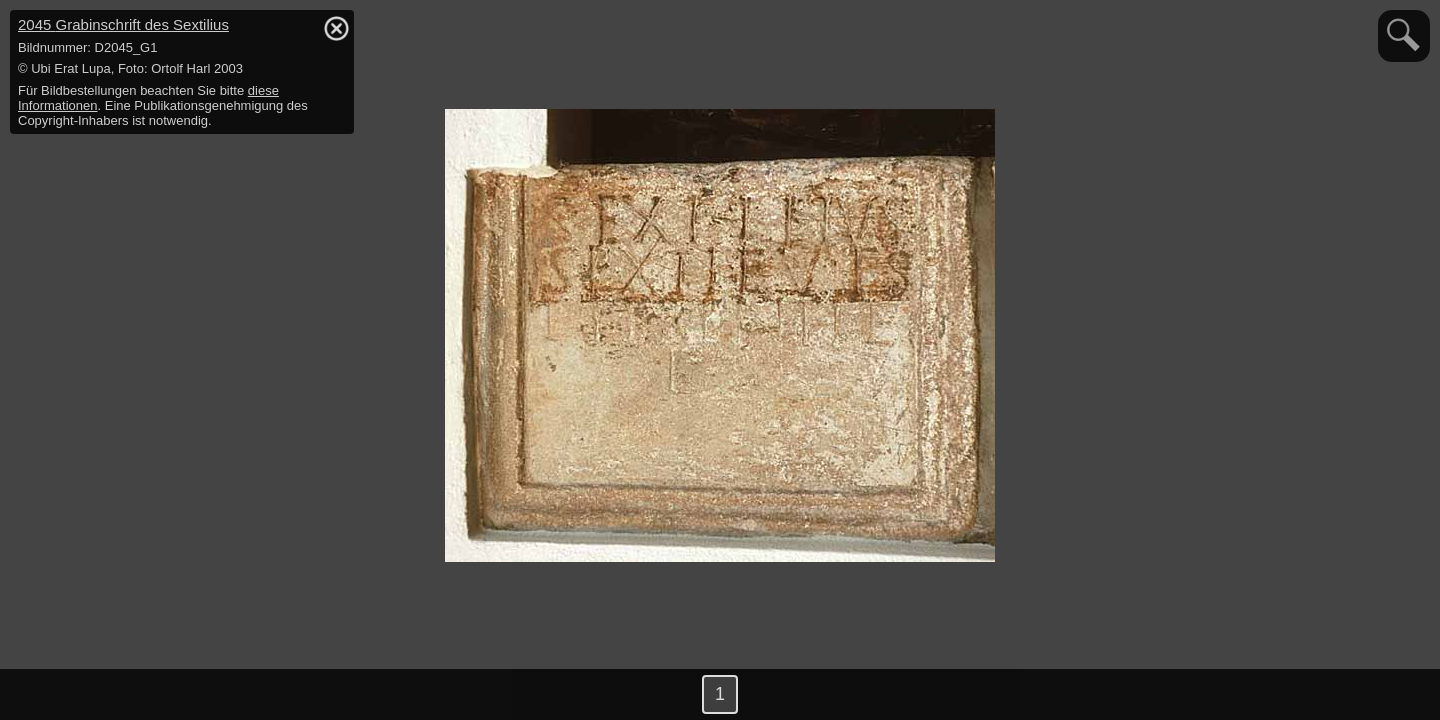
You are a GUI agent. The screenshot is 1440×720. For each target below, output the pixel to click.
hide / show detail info (336, 28)
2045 (123, 24)
